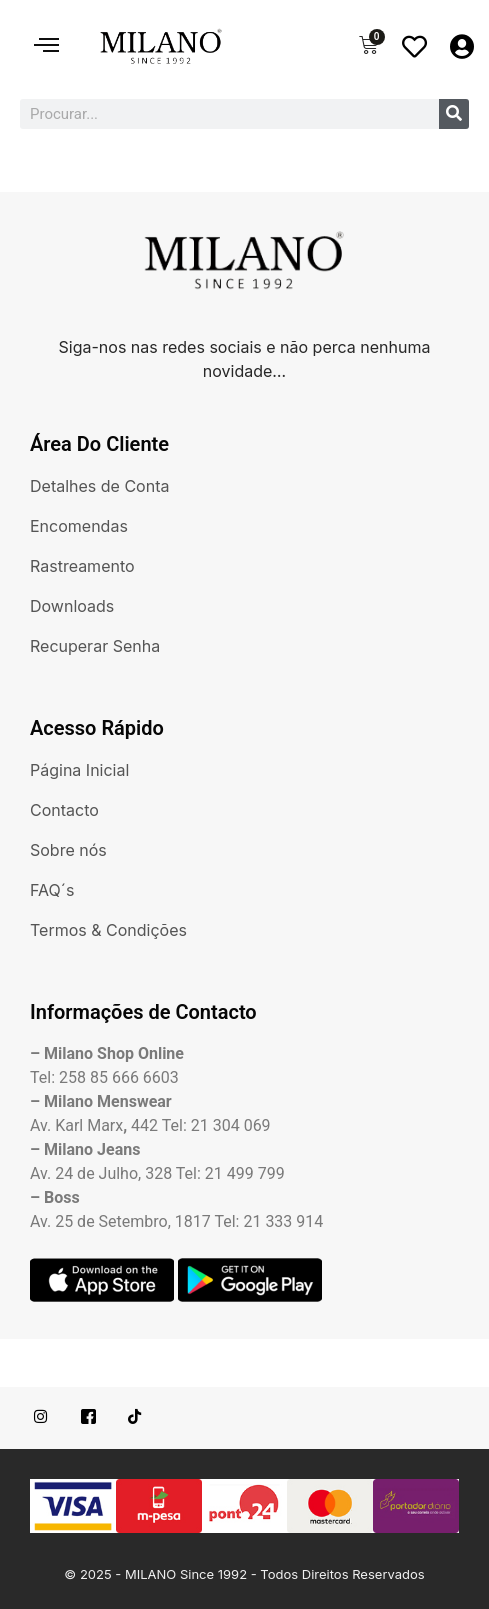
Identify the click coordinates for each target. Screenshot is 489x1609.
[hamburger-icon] (46, 47)
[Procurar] (454, 114)
